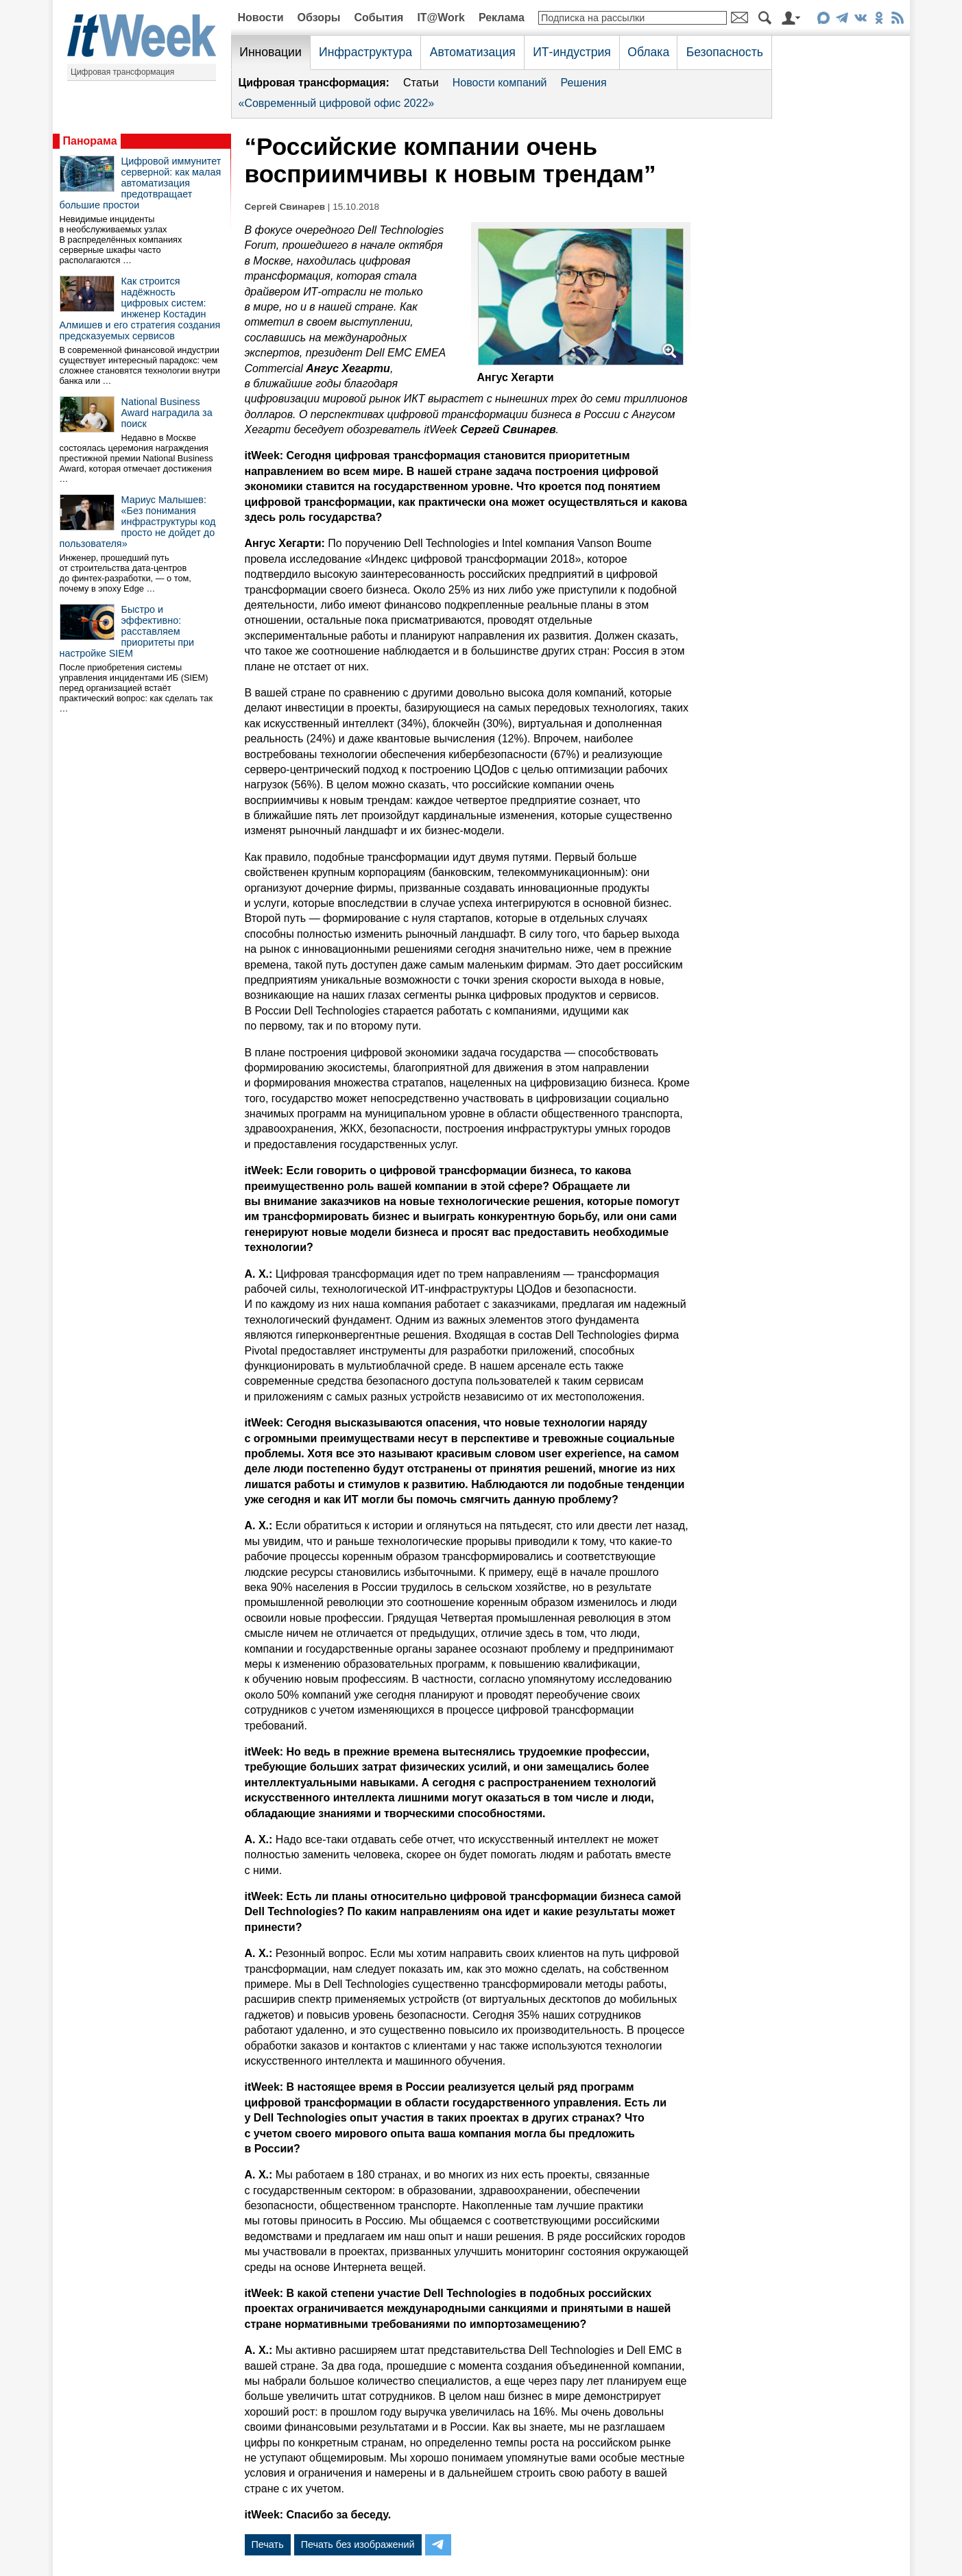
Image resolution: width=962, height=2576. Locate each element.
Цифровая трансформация (122, 72)
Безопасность (724, 52)
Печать (268, 2544)
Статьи (421, 82)
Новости (261, 17)
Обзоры (319, 17)
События (378, 17)
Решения (584, 82)
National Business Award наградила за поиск (167, 412)
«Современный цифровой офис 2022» (337, 103)
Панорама (90, 141)
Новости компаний (500, 82)
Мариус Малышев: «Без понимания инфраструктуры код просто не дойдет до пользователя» (138, 521)
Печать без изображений (358, 2544)
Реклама (502, 17)
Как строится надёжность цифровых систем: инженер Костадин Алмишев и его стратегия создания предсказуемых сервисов (140, 308)
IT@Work (441, 17)
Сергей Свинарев (285, 207)
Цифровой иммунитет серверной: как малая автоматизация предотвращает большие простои (140, 183)
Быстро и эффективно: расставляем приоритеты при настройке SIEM (127, 631)
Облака (648, 52)
